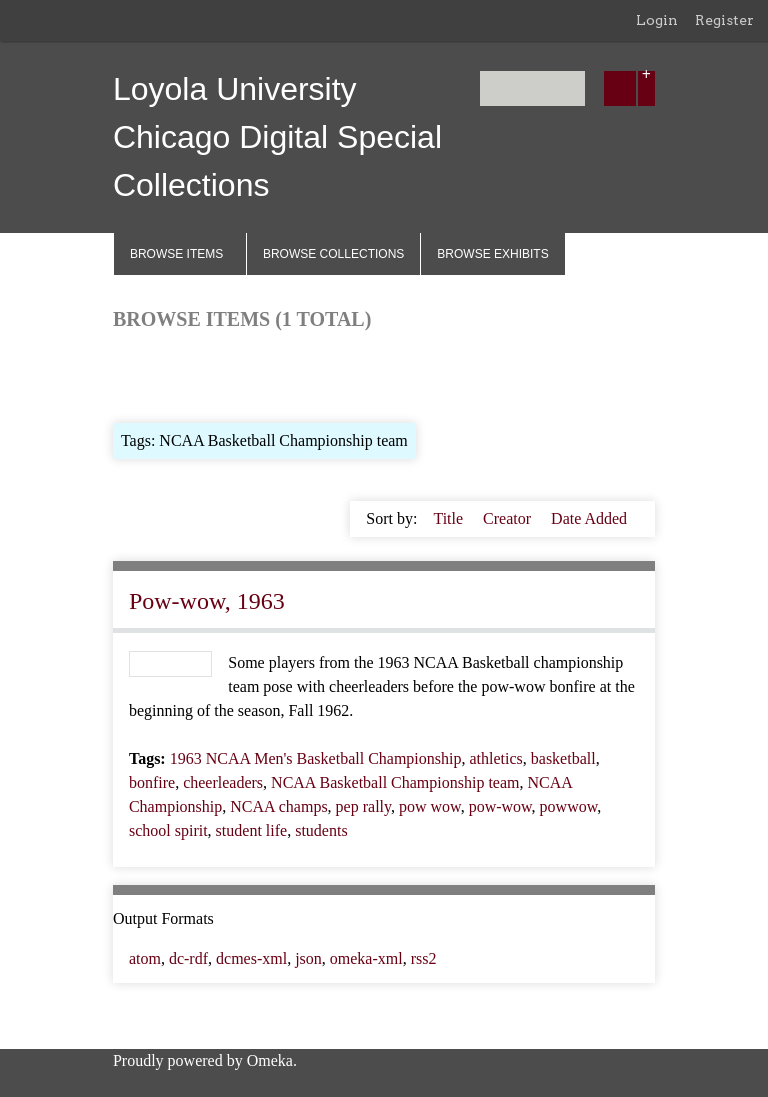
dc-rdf (188, 958)
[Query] (532, 88)
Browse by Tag (249, 374)
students (321, 830)
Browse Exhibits (492, 254)
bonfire (152, 782)
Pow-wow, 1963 (207, 601)
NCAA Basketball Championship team (395, 782)
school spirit (168, 830)
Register (724, 20)
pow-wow (500, 806)
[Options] (646, 88)
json (308, 958)
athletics (495, 758)
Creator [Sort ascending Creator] (509, 518)
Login (657, 20)
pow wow (430, 806)
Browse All (149, 374)
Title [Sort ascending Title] (450, 518)
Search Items (355, 374)
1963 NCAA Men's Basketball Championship (316, 758)
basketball (563, 758)
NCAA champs (278, 806)
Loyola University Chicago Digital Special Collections (277, 137)
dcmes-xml (251, 958)
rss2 (424, 958)
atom (145, 958)
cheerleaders (223, 782)
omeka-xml (366, 958)
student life (252, 830)
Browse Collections (333, 254)
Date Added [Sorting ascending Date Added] (589, 518)
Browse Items (176, 254)
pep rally (363, 806)
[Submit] (620, 88)
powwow (569, 806)
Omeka (270, 1060)
